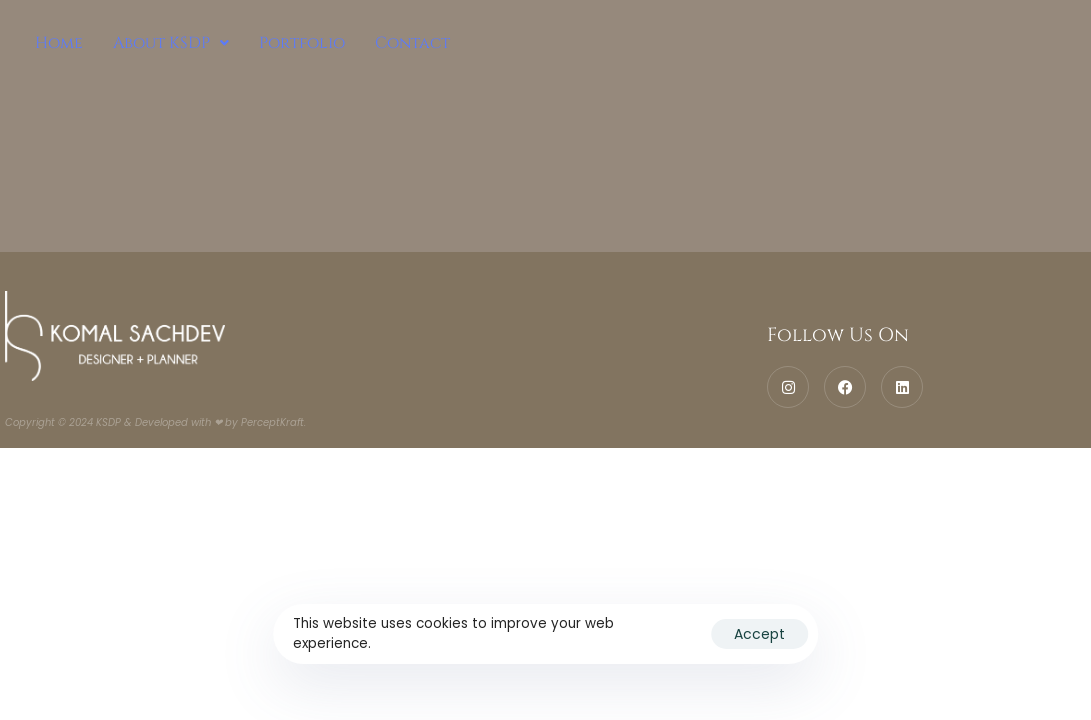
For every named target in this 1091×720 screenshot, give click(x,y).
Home (59, 43)
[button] (171, 43)
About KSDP (171, 43)
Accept (759, 634)
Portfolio (302, 43)
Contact (412, 43)
